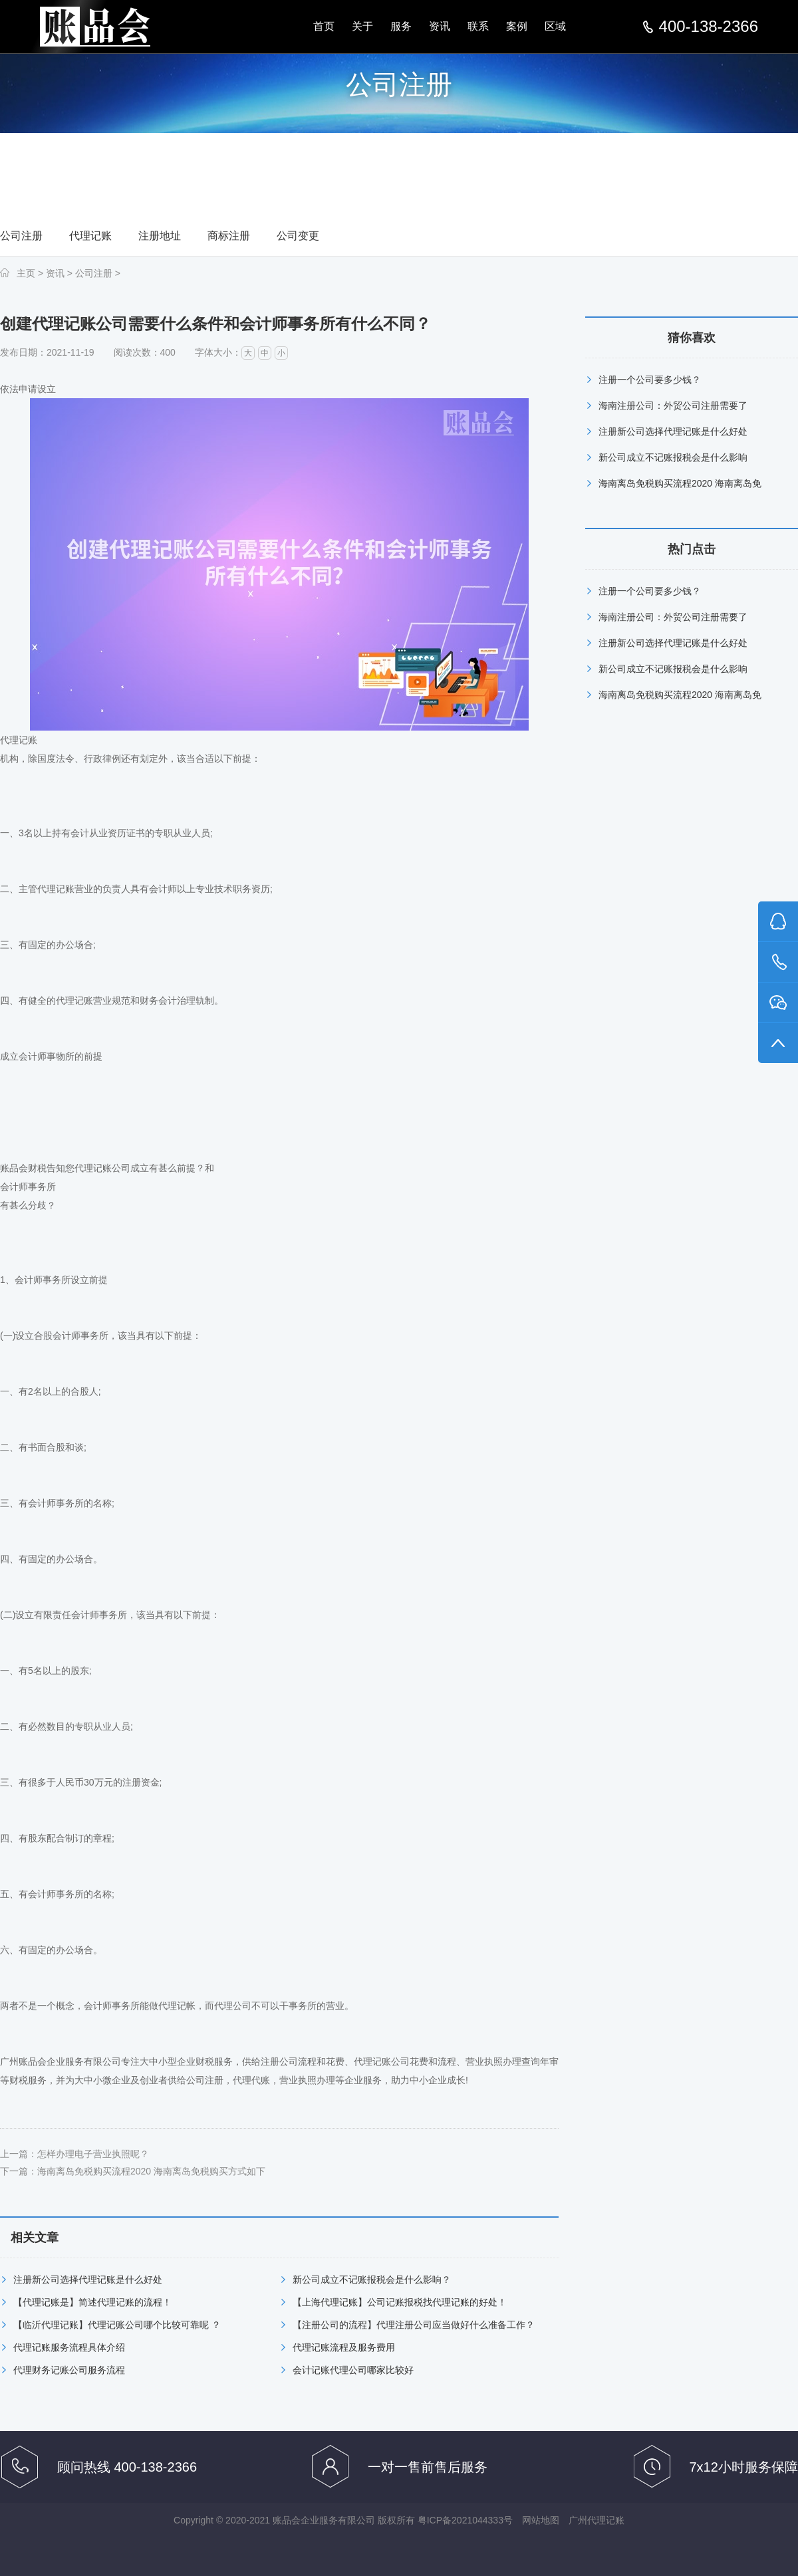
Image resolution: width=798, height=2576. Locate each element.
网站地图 (540, 2520)
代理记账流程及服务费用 (344, 2347)
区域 (555, 26)
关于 (362, 26)
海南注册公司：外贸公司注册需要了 (672, 405)
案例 (516, 26)
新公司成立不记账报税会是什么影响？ (372, 2279)
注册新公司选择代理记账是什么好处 (87, 2279)
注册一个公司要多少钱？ (649, 379)
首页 (323, 26)
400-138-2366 (708, 27)
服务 (401, 26)
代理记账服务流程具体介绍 (69, 2347)
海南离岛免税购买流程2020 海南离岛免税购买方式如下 (151, 2171)
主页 (26, 273)
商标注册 (228, 235)
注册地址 (159, 235)
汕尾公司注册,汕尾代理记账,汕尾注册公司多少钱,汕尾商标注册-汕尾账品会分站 (95, 27)
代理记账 (90, 235)
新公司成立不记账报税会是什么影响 (672, 457)
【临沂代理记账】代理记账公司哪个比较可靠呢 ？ (117, 2324)
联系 (478, 26)
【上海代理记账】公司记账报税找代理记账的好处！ (400, 2302)
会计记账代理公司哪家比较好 (353, 2370)
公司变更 (298, 235)
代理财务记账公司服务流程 (69, 2370)
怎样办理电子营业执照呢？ (93, 2154)
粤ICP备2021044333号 (465, 2520)
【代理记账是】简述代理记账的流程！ (92, 2302)
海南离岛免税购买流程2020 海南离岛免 (679, 483)
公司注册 (21, 235)
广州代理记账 (596, 2520)
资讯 (439, 26)
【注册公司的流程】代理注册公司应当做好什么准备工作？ (414, 2324)
